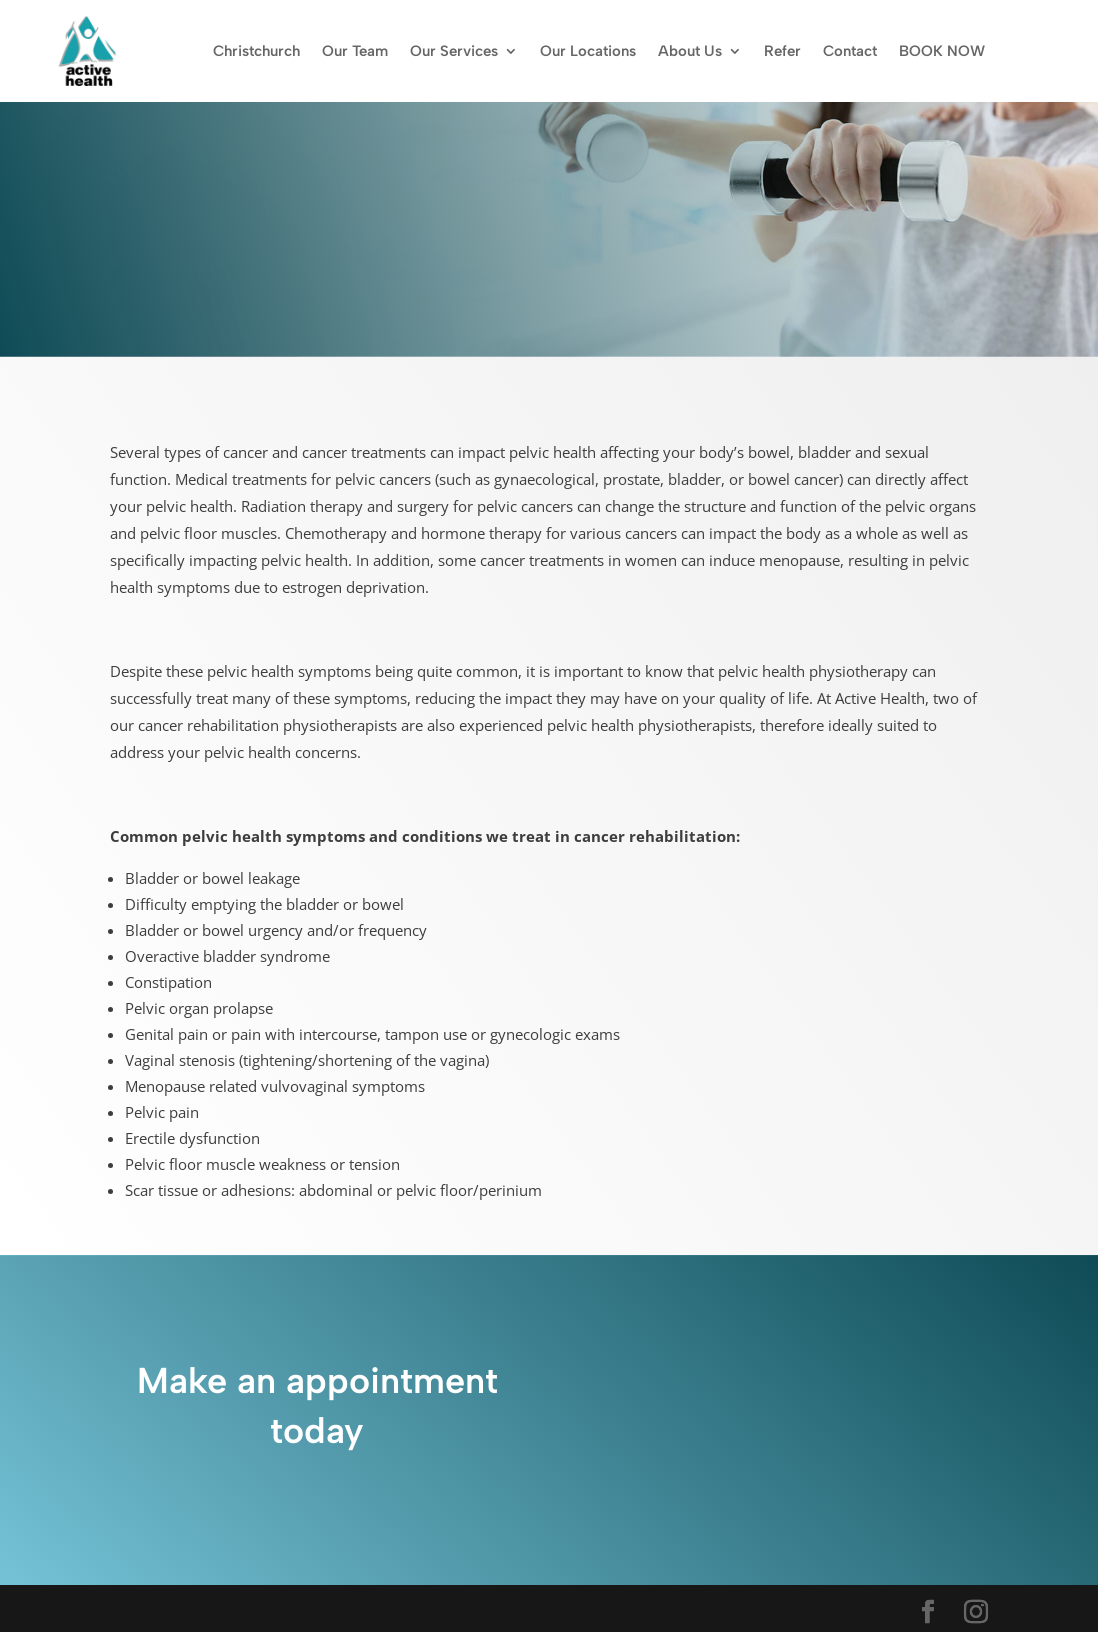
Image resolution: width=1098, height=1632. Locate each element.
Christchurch (256, 51)
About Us (690, 51)
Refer (782, 51)
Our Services (454, 51)
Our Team (355, 51)
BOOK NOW (942, 51)
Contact (850, 51)
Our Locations (588, 51)
